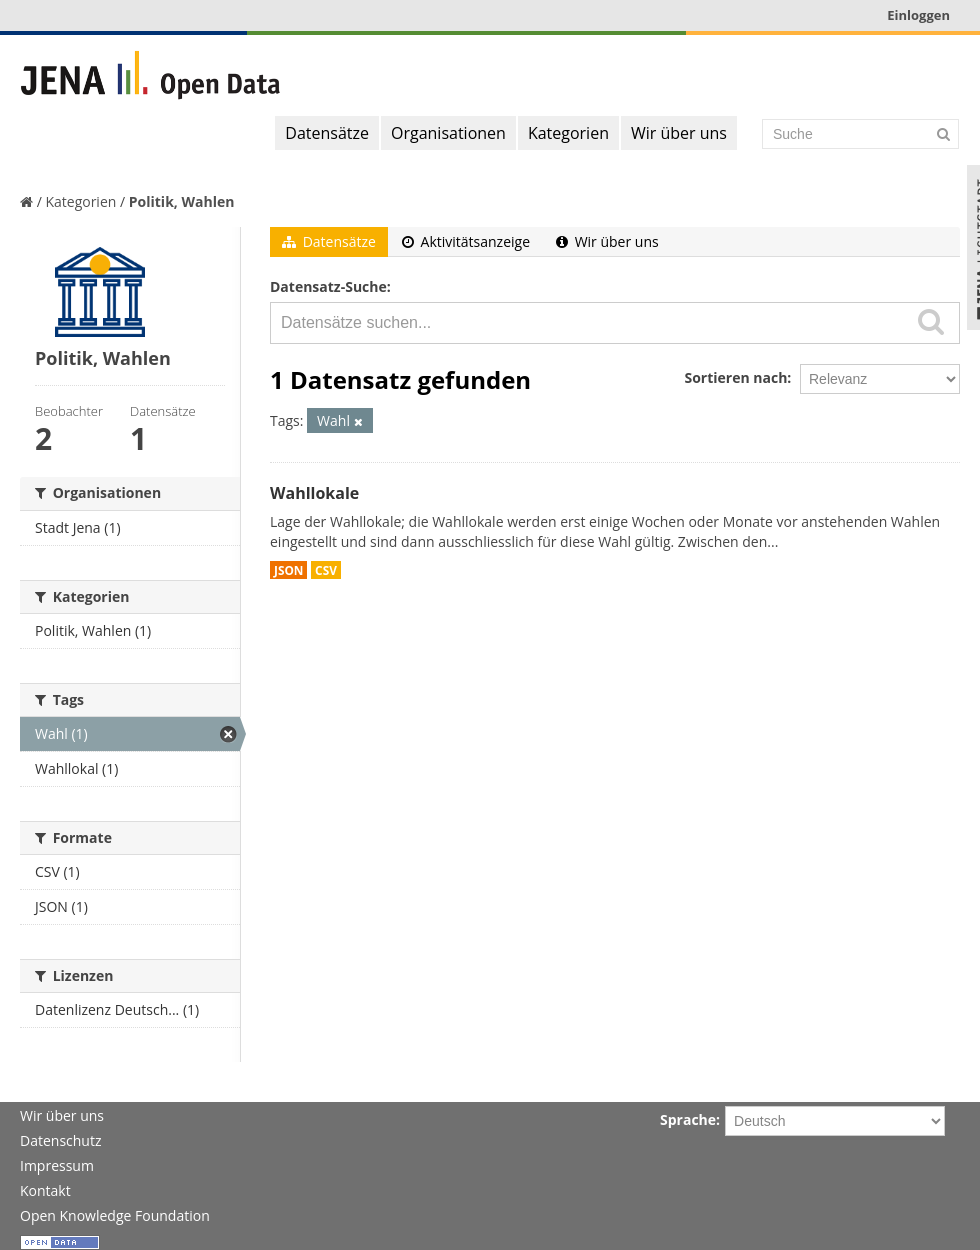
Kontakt (45, 1190)
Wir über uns (679, 133)
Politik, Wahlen (182, 201)
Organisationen (448, 133)
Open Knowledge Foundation (115, 1215)
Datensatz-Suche (328, 286)
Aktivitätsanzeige (466, 241)
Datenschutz (60, 1140)
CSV (326, 570)
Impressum (57, 1165)
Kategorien (568, 133)
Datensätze (327, 133)
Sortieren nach (735, 377)
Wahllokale (314, 493)
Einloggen (918, 15)
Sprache (688, 1119)
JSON (288, 570)
